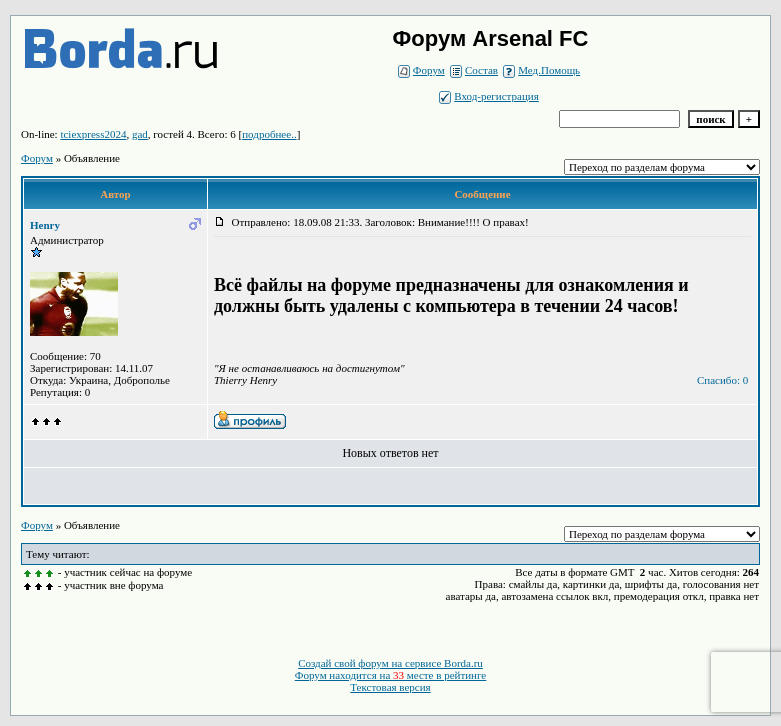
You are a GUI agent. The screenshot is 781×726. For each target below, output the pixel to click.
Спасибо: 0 (722, 380)
